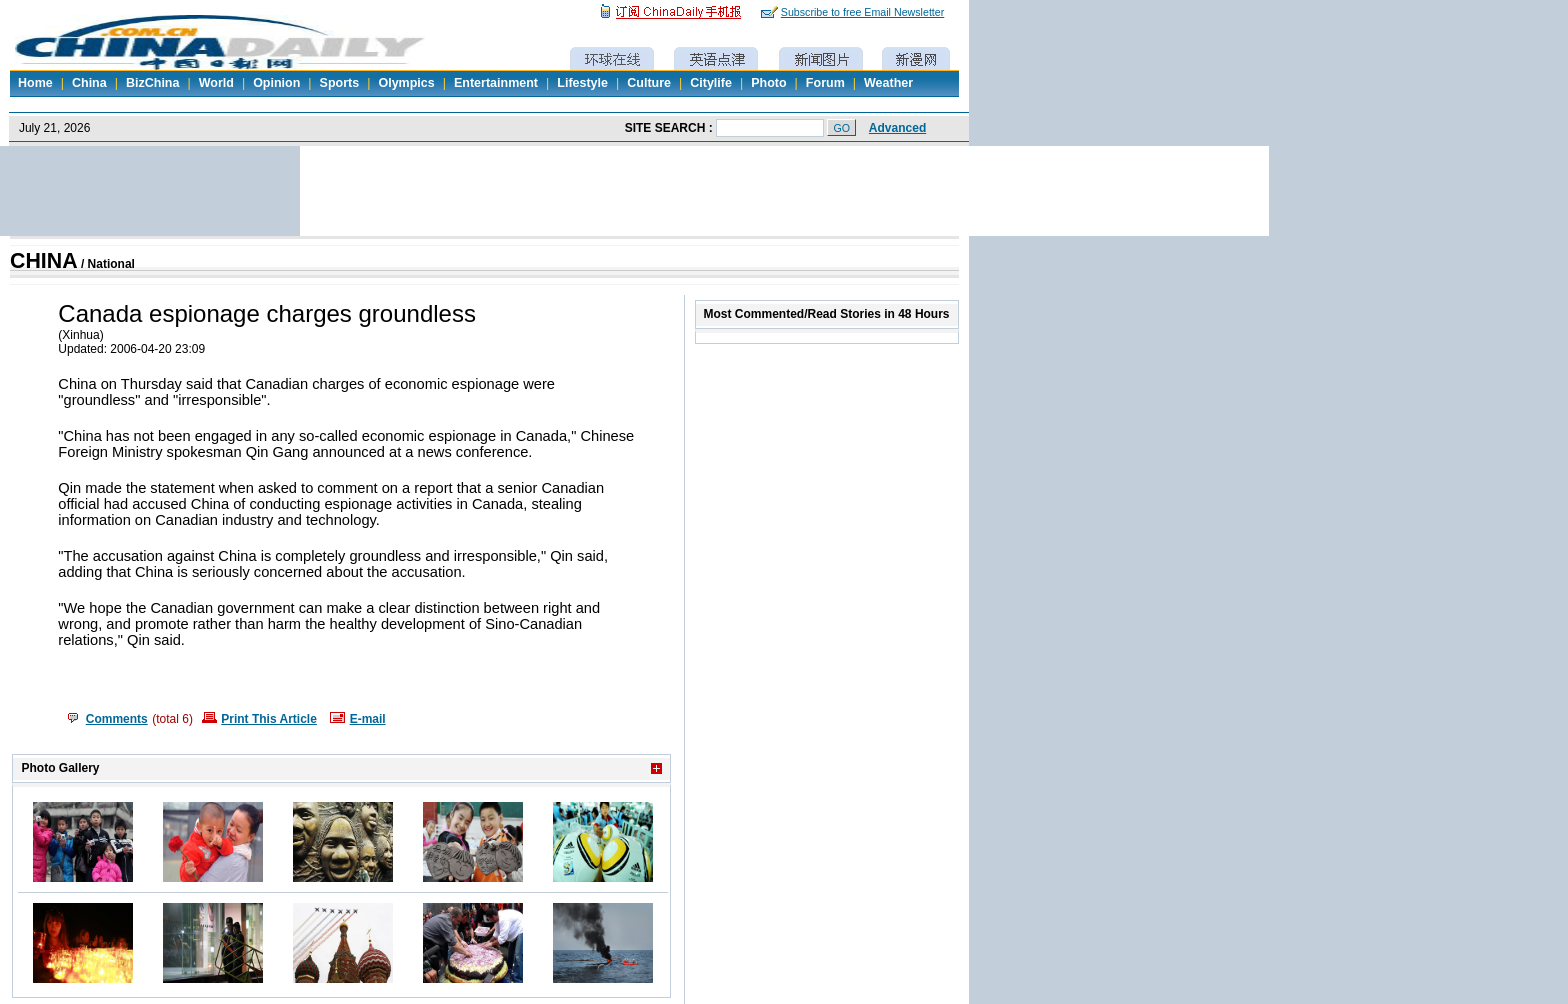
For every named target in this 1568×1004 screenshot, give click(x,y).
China (89, 83)
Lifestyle (582, 83)
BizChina (152, 83)
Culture (649, 83)
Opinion (276, 83)
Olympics (406, 83)
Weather (888, 83)
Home (35, 83)
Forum (825, 83)
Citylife (711, 83)
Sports (340, 83)
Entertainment (496, 83)
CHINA (44, 261)
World (216, 83)
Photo (768, 83)
